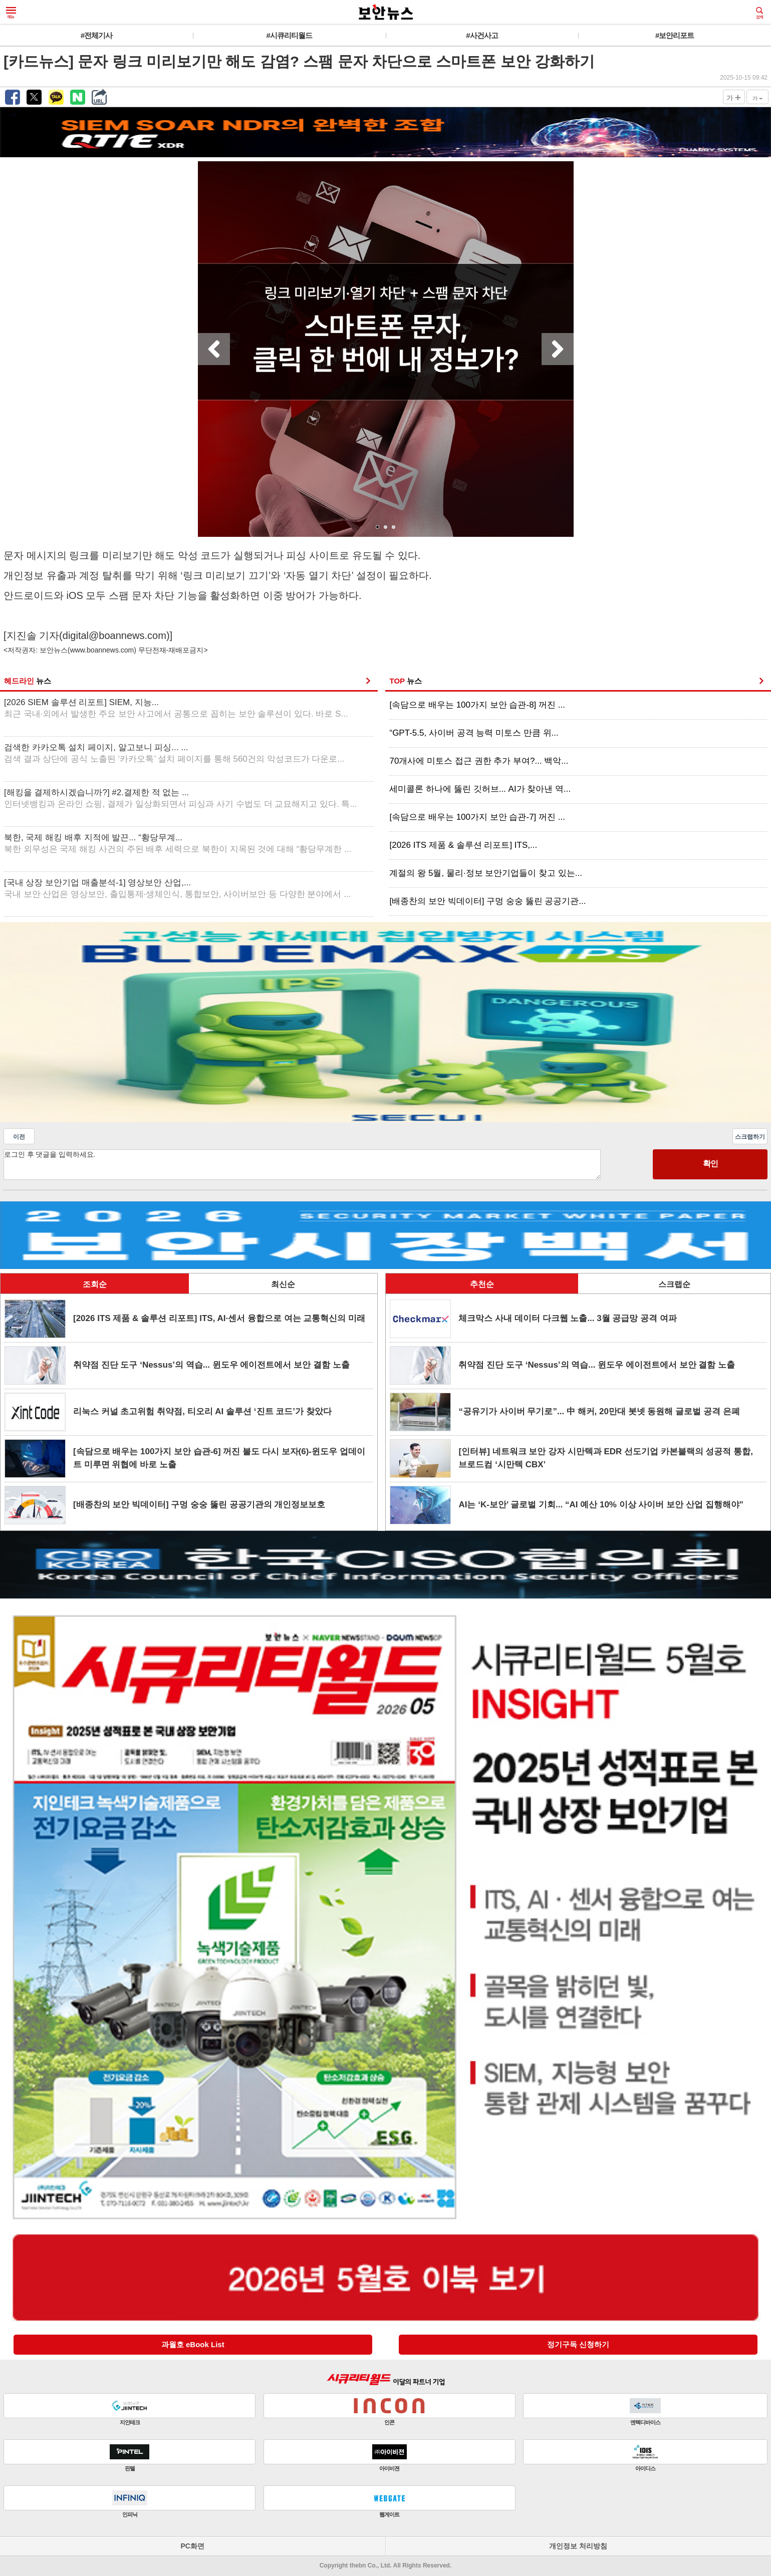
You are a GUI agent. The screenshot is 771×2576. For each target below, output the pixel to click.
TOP (405, 681)
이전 (19, 1136)
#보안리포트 (674, 35)
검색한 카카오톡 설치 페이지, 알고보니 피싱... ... (174, 753)
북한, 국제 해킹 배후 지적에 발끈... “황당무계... (177, 843)
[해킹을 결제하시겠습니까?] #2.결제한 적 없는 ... (180, 798)
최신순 (283, 1284)
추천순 (482, 1284)
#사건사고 (481, 35)
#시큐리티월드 (289, 35)
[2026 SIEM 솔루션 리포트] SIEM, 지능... (176, 708)
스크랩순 (674, 1284)
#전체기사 (96, 35)
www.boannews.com (102, 650)
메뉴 (11, 13)
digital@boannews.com (114, 635)
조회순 (95, 1284)
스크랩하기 (750, 1136)
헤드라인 (27, 681)
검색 (759, 13)
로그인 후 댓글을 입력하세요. (302, 1164)
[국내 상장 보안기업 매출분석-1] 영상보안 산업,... (177, 888)
